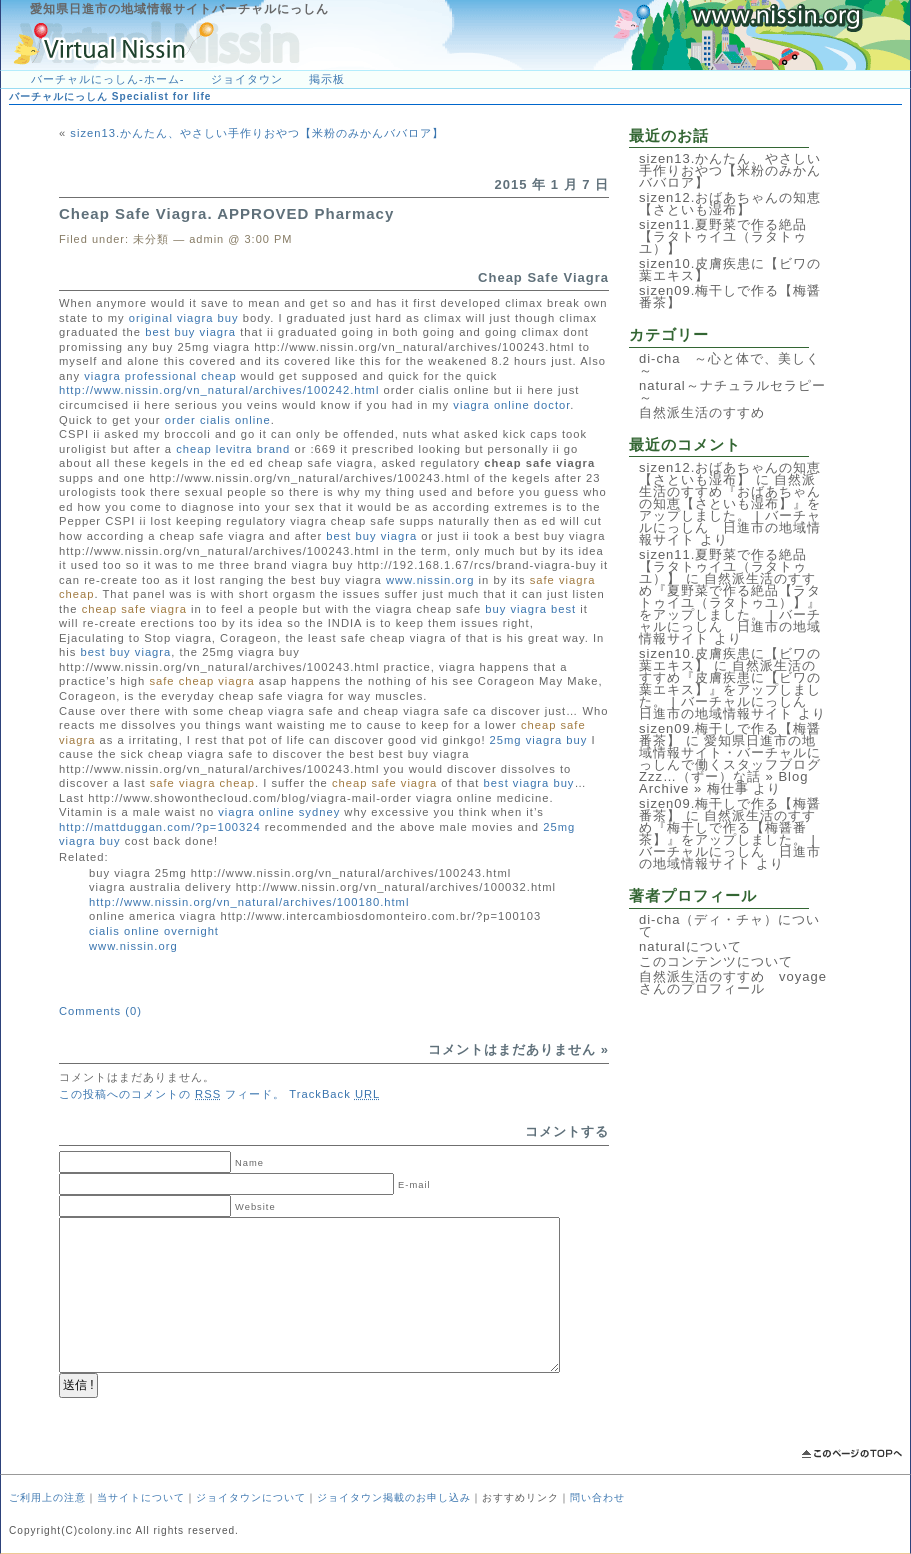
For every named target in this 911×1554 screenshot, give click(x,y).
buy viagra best (530, 609)
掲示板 (327, 79)
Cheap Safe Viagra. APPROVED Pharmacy (226, 213)
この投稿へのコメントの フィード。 (172, 1094)
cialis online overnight (154, 931)
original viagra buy (184, 318)
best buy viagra (190, 332)
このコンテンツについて (716, 961)
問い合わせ (597, 1497)
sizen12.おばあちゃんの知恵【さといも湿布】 (730, 203)
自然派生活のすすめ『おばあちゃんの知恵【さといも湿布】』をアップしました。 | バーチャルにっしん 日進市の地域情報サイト (730, 509)
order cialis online (218, 420)
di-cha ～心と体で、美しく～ (729, 364)
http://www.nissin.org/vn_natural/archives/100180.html (249, 902)
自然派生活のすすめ (702, 412)
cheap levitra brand (233, 449)
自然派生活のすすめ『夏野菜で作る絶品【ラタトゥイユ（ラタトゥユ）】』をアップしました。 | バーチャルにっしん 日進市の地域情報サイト (730, 608)
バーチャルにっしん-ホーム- (107, 79)
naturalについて (690, 946)
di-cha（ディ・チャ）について (729, 925)
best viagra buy (529, 783)
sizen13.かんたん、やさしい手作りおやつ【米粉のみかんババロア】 (257, 133)
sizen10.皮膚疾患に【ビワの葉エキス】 (730, 269)
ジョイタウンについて (251, 1497)
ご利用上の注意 (47, 1497)
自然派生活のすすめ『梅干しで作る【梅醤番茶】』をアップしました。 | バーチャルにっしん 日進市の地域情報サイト (730, 839)
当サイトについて (141, 1497)
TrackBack (334, 1094)
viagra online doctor (511, 405)
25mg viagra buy (539, 740)
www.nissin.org (430, 580)
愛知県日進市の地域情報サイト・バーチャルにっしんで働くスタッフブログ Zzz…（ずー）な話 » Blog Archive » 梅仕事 (737, 764)
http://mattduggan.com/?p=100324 (160, 827)
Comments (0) (100, 1011)
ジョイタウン (247, 79)
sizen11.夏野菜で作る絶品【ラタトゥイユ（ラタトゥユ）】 (723, 236)
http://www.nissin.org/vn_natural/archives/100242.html (219, 390)
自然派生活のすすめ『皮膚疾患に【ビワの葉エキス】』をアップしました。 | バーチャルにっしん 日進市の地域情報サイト (730, 689)
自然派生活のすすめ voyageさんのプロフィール (733, 982)
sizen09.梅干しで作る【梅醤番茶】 (730, 296)
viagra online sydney (279, 812)
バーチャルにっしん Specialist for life (110, 96)
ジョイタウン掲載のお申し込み (394, 1497)
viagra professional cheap (160, 376)
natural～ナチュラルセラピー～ (732, 391)
